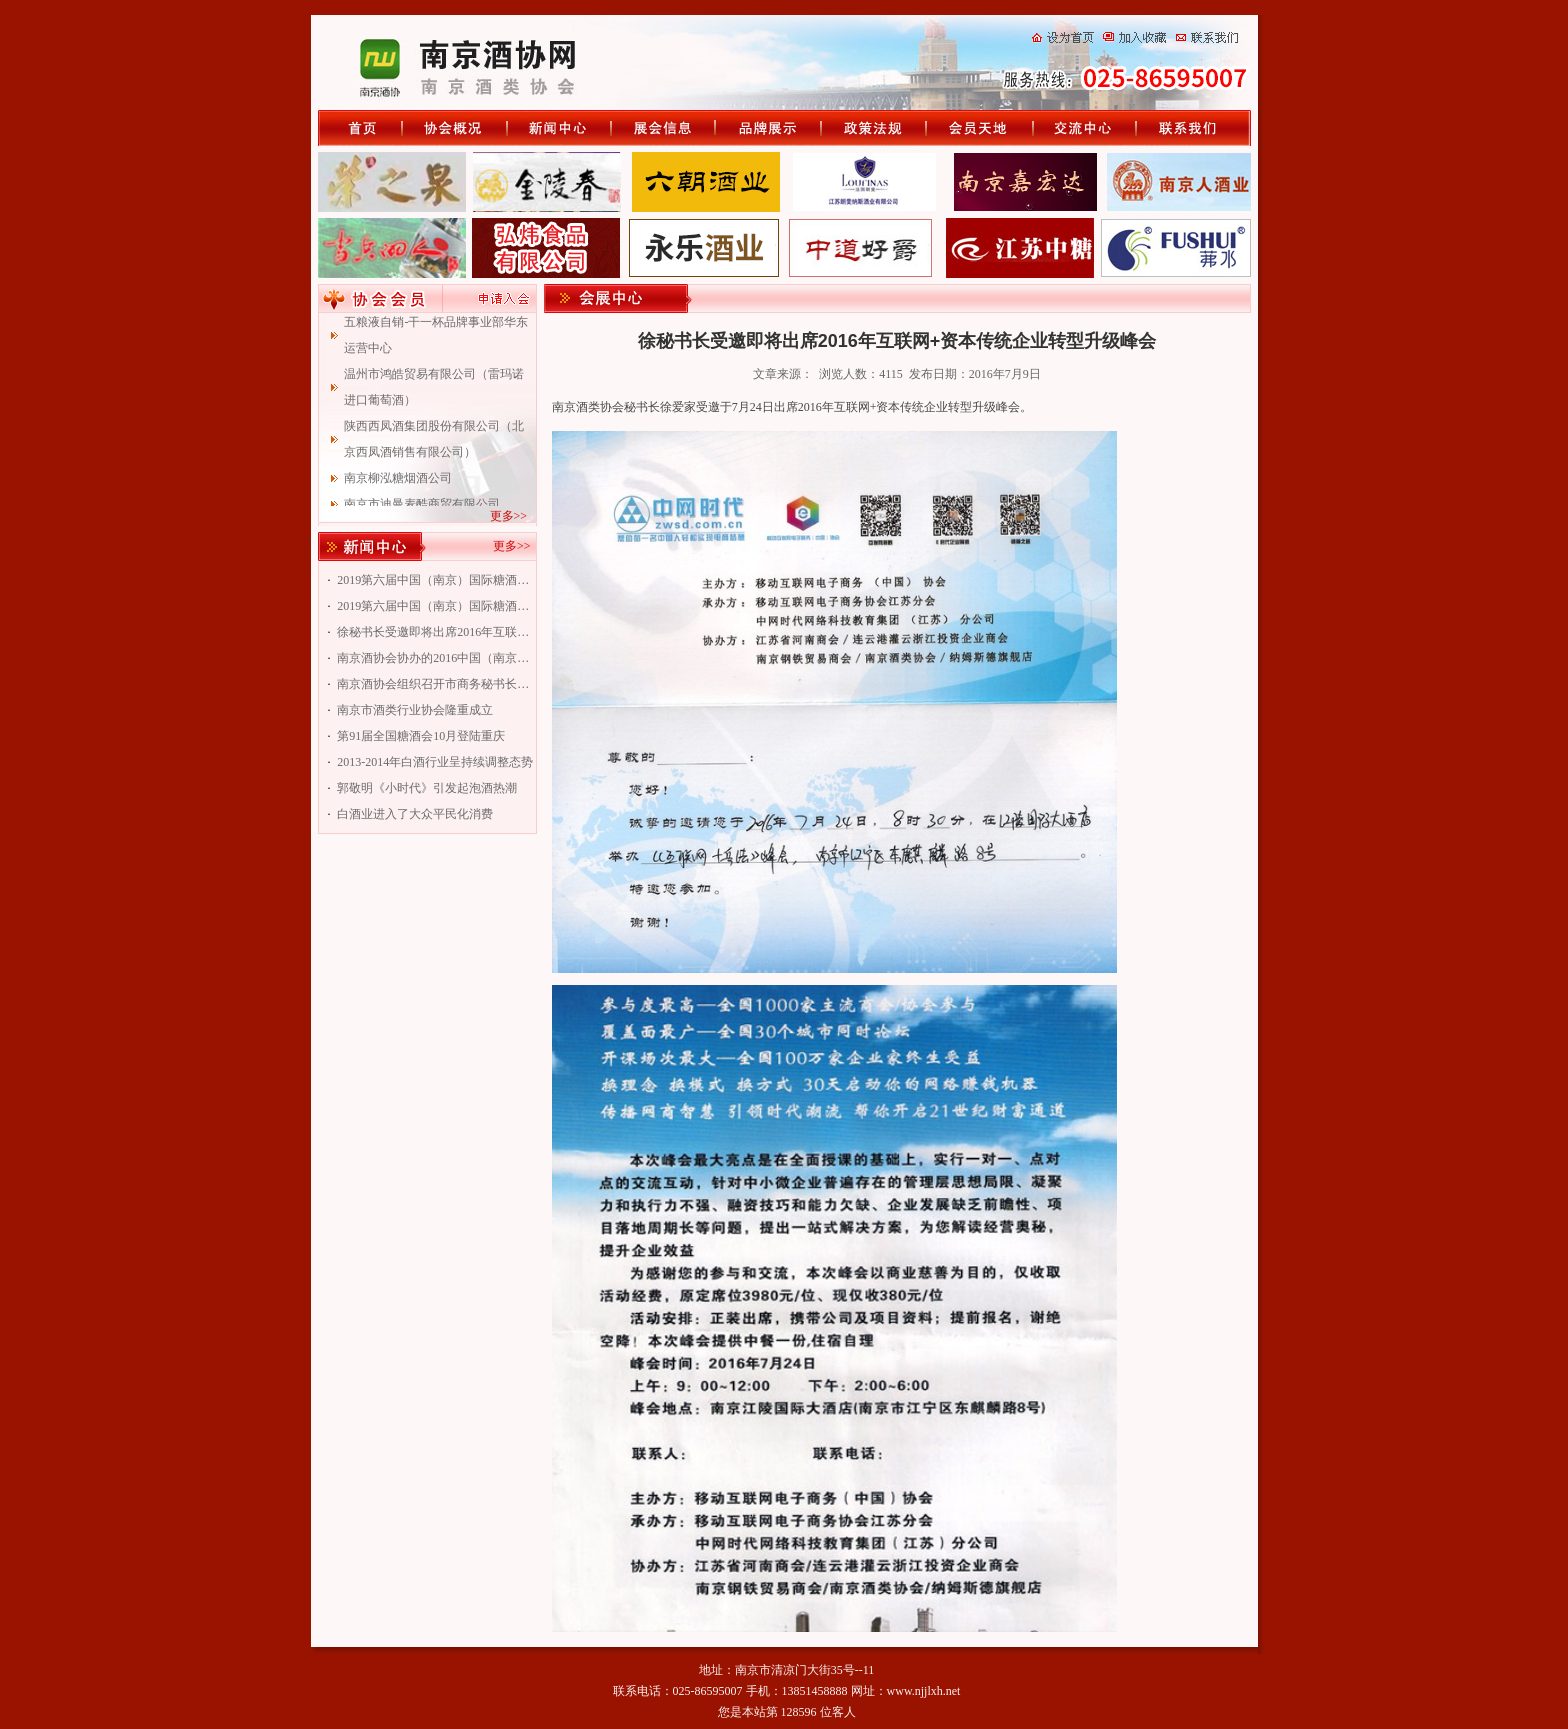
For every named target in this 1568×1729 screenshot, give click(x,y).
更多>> (509, 516)
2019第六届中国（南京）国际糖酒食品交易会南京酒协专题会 (435, 606)
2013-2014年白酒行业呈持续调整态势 (435, 762)
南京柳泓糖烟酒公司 (398, 486)
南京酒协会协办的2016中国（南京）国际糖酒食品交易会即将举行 (435, 658)
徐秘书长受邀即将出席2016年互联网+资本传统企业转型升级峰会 (435, 632)
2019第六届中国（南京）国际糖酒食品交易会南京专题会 (435, 580)
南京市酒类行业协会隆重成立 (415, 710)
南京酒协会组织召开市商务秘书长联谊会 (435, 684)
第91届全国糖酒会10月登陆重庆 (421, 736)
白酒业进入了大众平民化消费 (415, 814)
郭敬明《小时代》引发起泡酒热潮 (427, 788)
